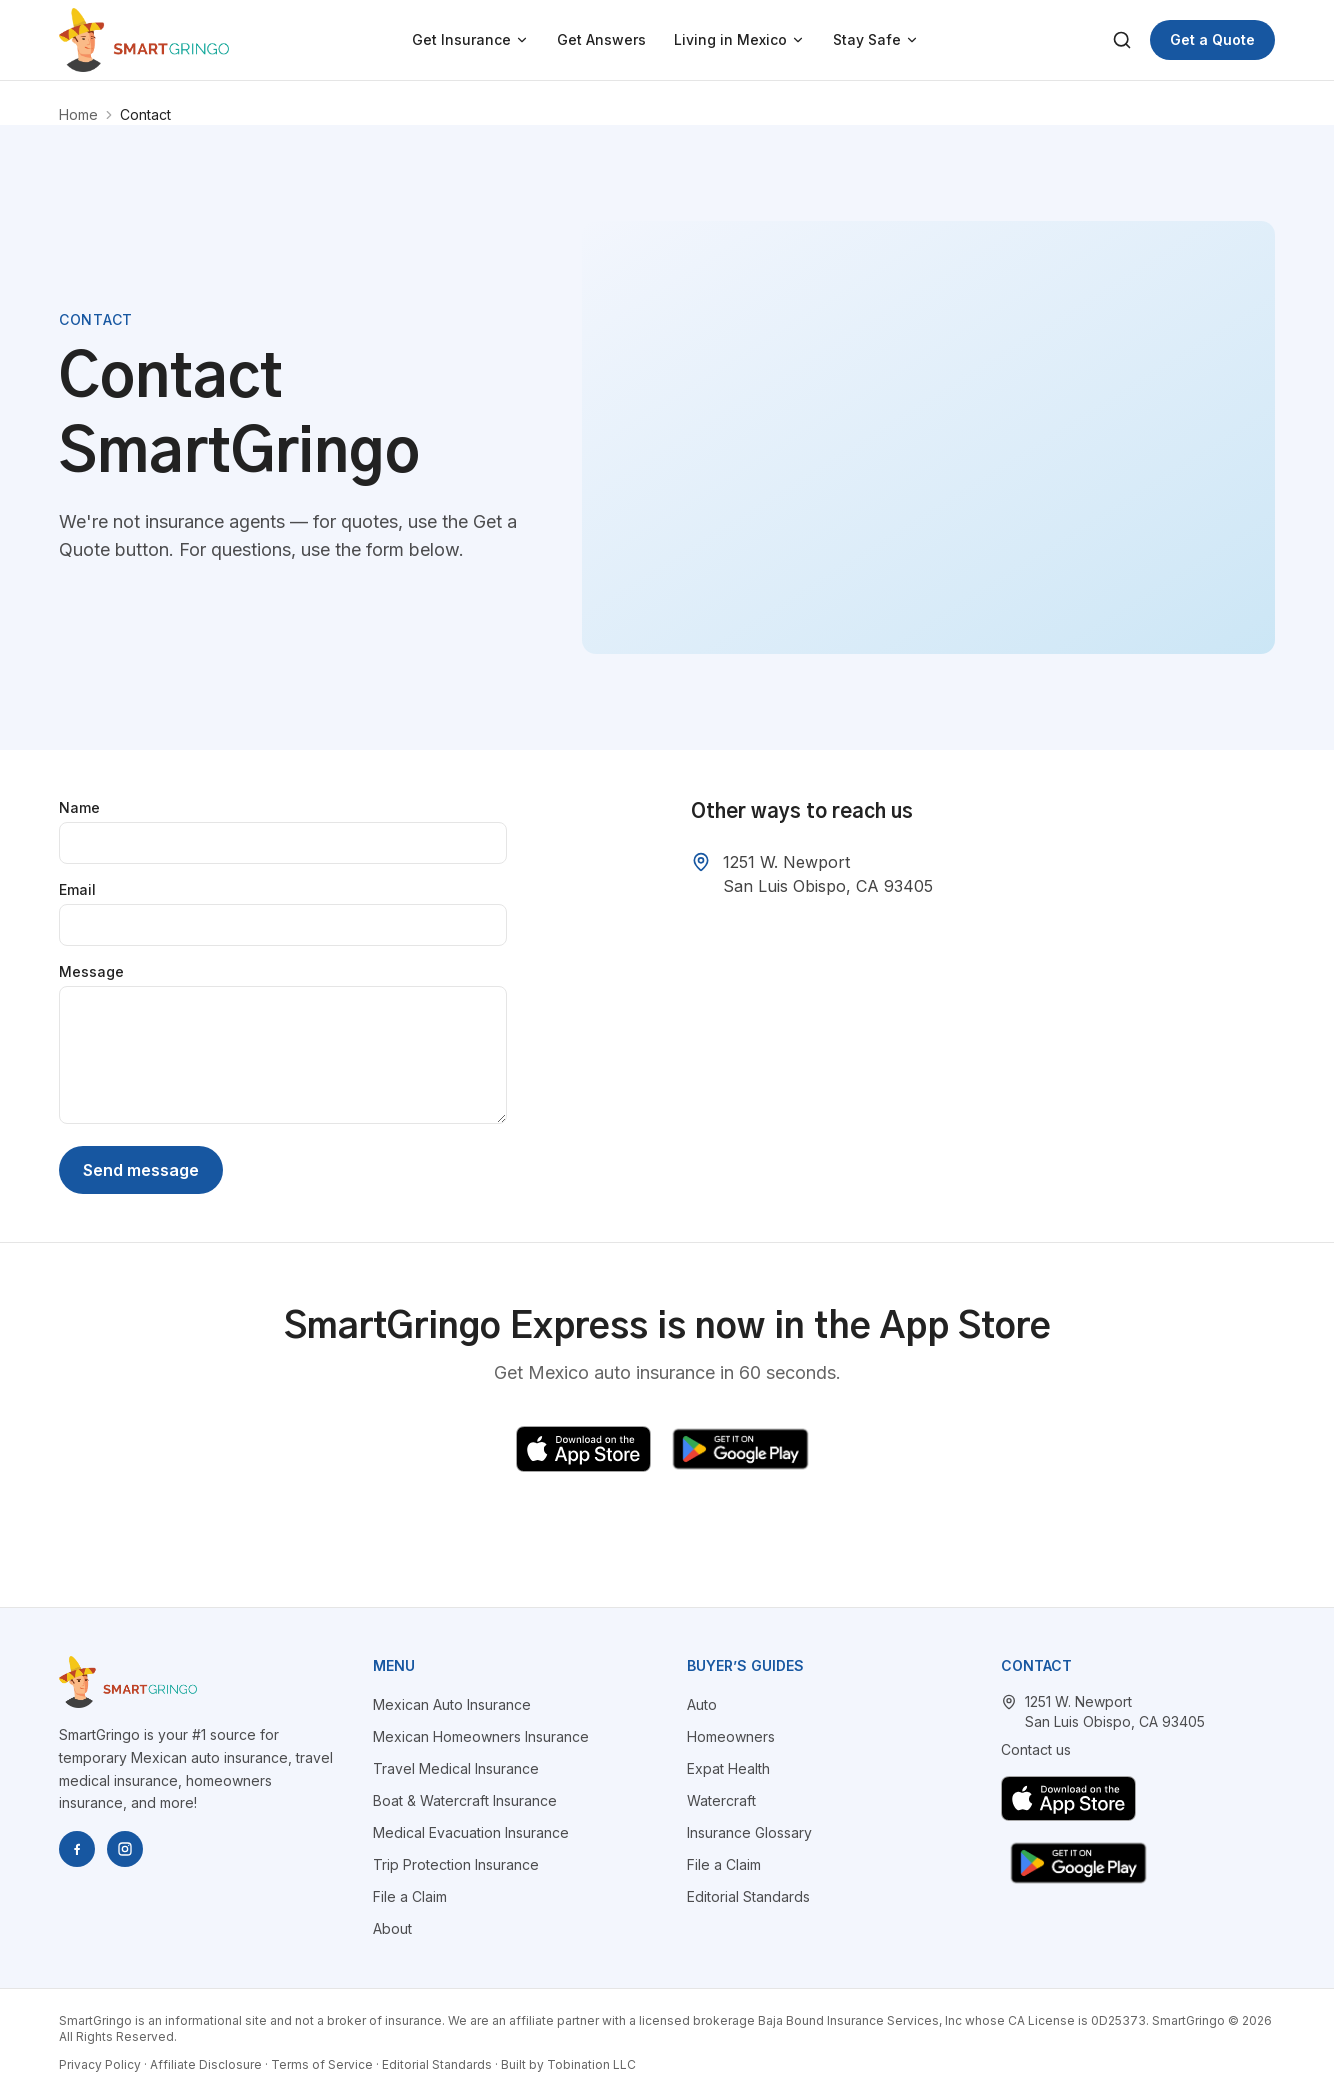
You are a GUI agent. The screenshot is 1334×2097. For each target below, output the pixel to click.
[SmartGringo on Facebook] (77, 1849)
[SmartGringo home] (144, 40)
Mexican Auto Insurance (452, 1704)
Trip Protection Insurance (456, 1864)
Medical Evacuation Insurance (471, 1832)
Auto (702, 1704)
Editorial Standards (748, 1896)
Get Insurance (470, 39)
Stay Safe (876, 39)
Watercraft (721, 1800)
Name (79, 807)
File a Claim (410, 1896)
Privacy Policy (100, 2064)
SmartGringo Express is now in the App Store (667, 1327)
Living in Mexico (739, 39)
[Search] (1122, 40)
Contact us (1036, 1749)
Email (77, 889)
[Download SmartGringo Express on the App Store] (583, 1448)
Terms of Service (322, 2064)
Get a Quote (1212, 39)
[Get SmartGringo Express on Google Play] (740, 1449)
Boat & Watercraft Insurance (465, 1800)
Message (91, 971)
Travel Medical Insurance (456, 1768)
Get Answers (601, 39)
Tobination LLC (591, 2064)
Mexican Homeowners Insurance (481, 1736)
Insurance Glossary (749, 1832)
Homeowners (731, 1736)
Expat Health (728, 1768)
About (392, 1928)
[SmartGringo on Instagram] (125, 1849)
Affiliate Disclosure (206, 2064)
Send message (141, 1170)
